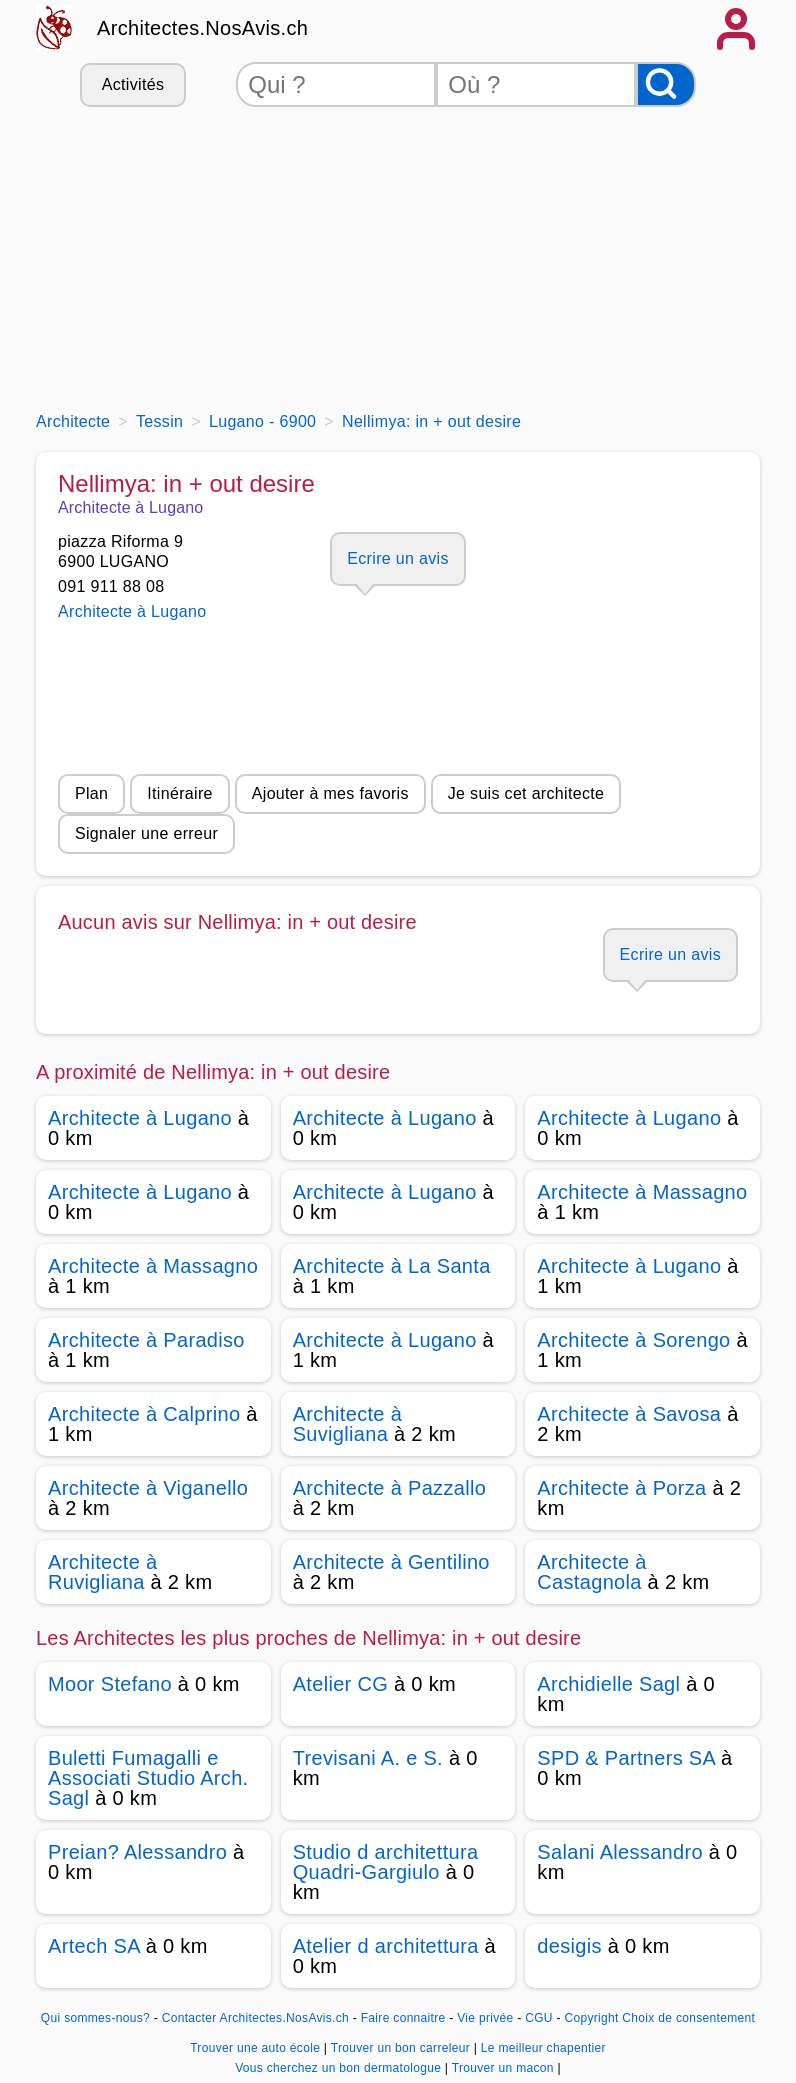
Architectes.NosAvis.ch (202, 28)
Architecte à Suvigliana (347, 1424)
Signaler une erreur (146, 833)
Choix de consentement (688, 2018)
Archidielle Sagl (608, 1684)
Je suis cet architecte (526, 793)
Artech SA (94, 1946)
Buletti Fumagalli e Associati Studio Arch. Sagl (148, 1778)
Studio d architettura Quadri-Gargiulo (386, 1862)
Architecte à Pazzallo (389, 1488)
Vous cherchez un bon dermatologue (340, 2068)
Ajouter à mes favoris (330, 793)
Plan (91, 793)
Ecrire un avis (397, 558)
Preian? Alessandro (137, 1852)
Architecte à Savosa (629, 1414)
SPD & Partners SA (626, 1758)
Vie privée (485, 2018)
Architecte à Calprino (144, 1414)
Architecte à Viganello (148, 1488)
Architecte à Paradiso (146, 1340)
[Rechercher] (666, 84)
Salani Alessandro (620, 1852)
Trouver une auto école (257, 2048)
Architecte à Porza (621, 1488)
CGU (539, 2018)
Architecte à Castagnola (591, 1572)
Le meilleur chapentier (543, 2048)
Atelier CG (340, 1684)
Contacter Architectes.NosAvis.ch (255, 2018)
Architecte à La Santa (392, 1266)
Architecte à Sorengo (633, 1340)
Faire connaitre (403, 2018)
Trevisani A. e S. (368, 1758)
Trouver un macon (505, 2068)
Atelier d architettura (386, 1946)
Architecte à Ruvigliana (102, 1572)
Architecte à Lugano (132, 611)
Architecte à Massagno (642, 1192)
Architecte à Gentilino (391, 1562)
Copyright (591, 2018)
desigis (569, 1946)
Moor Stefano (110, 1684)
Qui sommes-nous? (95, 2018)
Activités (133, 84)
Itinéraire (179, 793)
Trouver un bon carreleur (402, 2048)
